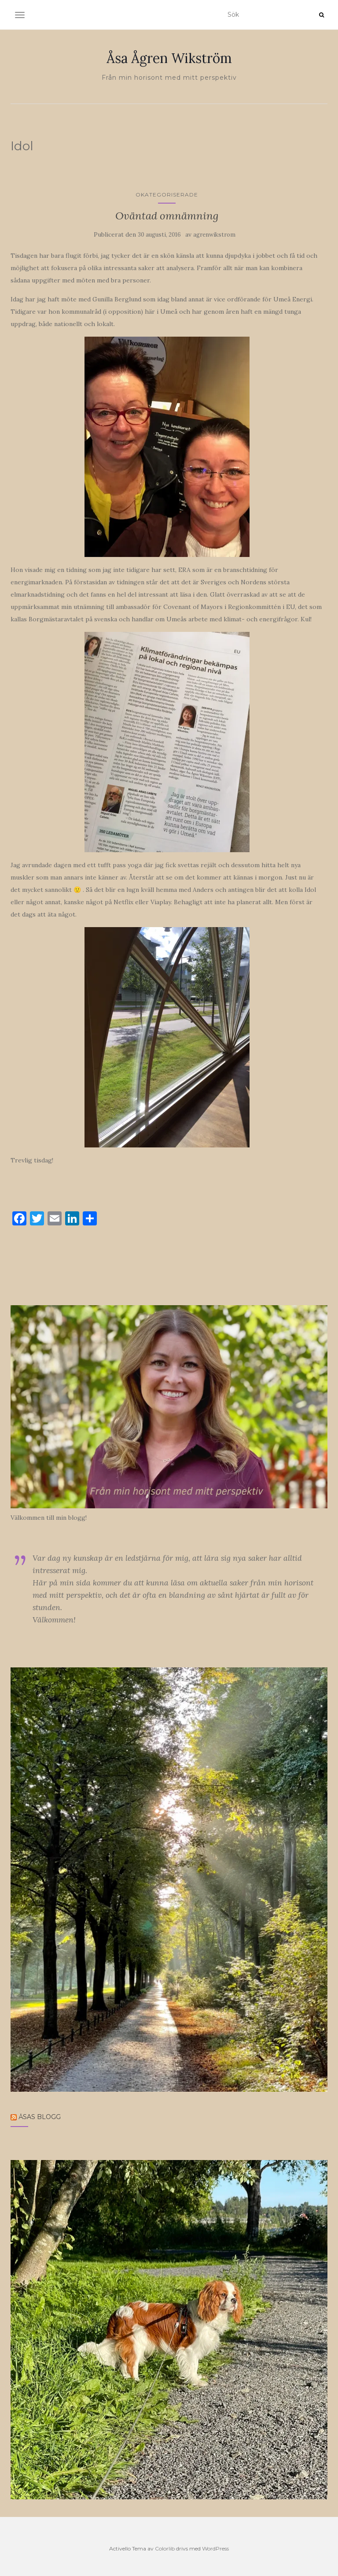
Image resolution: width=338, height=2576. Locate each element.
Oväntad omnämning (166, 216)
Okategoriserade (167, 194)
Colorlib (165, 2548)
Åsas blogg (39, 2117)
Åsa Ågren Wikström (169, 58)
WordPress (215, 2548)
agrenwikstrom (214, 234)
